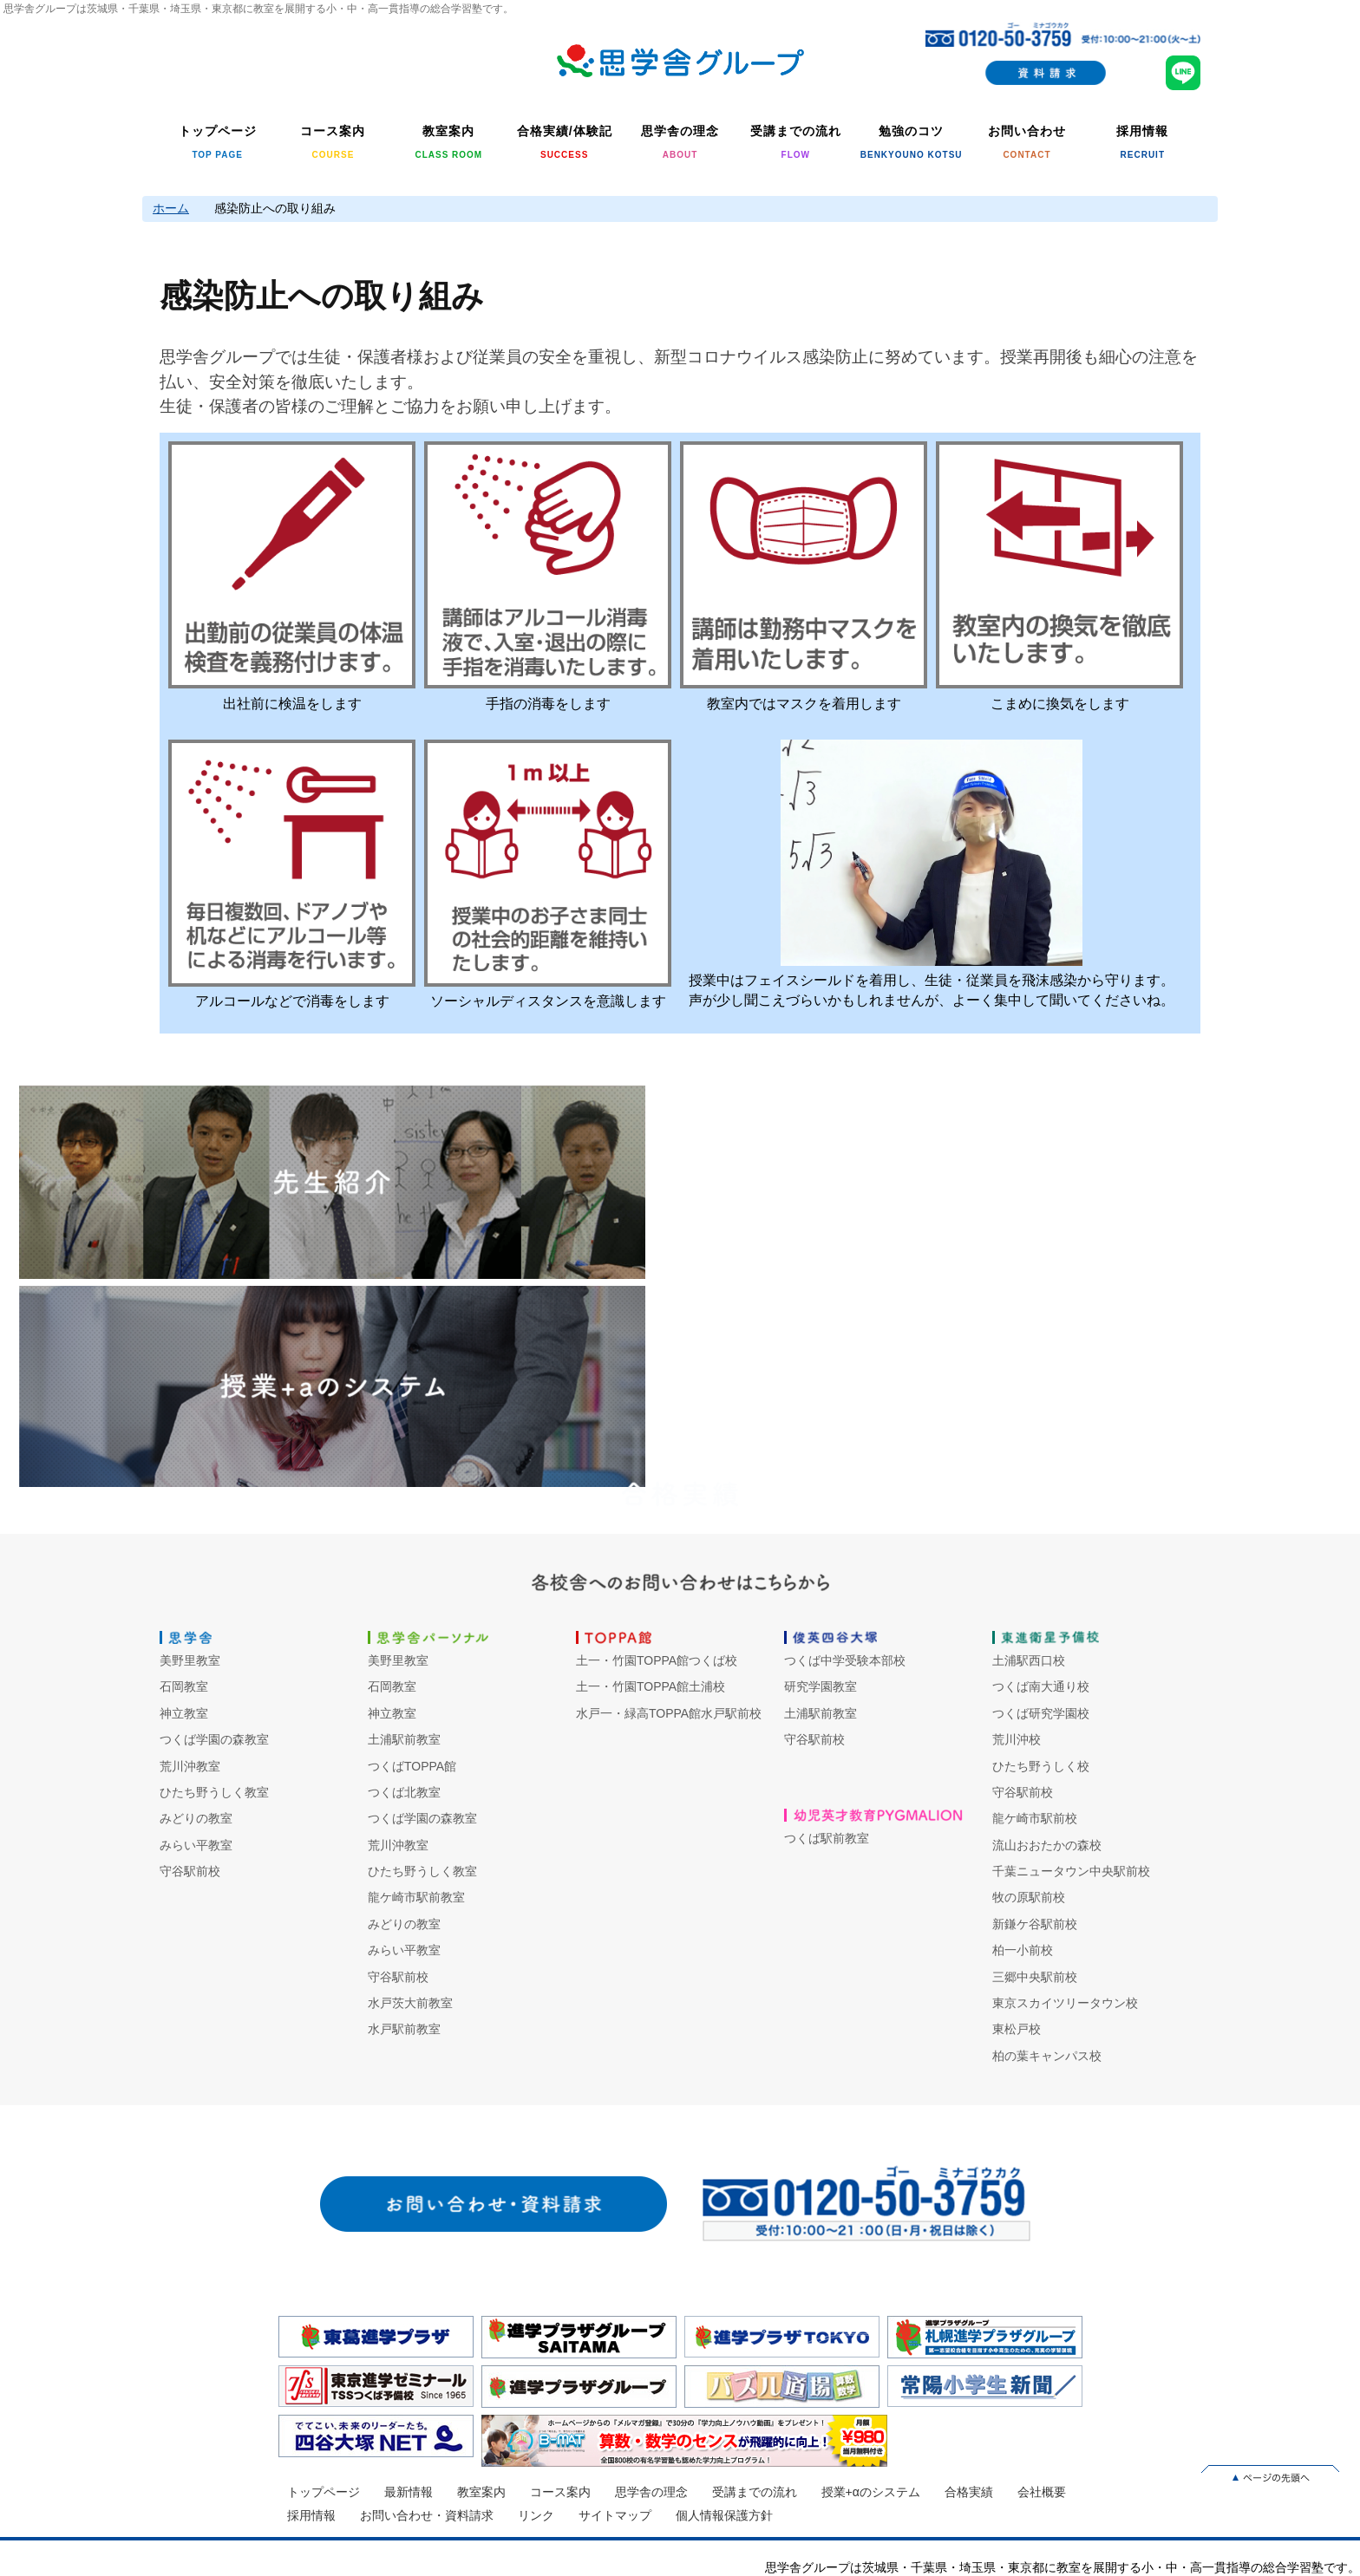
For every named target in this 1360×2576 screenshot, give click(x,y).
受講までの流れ (754, 2492)
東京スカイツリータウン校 (1065, 2003)
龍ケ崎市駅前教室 (416, 1897)
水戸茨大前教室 (410, 2003)
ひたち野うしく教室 (214, 1792)
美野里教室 (190, 1660)
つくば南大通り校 (1040, 1686)
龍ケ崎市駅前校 (1034, 1818)
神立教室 (184, 1713)
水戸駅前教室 (404, 2029)
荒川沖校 (1016, 1739)
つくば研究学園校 (1040, 1713)
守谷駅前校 (190, 1871)
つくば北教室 (404, 1792)
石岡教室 (184, 1686)
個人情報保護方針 (724, 2515)
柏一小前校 (1022, 1950)
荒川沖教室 (190, 1766)
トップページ (323, 2492)
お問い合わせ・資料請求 (427, 2515)
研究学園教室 (820, 1686)
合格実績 (969, 2492)
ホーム (171, 208)
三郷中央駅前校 (1034, 1977)
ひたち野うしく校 (1040, 1766)
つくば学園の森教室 (214, 1739)
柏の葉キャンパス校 (1047, 2056)
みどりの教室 (196, 1818)
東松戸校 (1016, 2029)
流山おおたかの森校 (1047, 1845)
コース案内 (560, 2492)
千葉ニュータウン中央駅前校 (1071, 1871)
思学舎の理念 (651, 2492)
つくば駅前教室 (826, 1838)
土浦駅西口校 (1028, 1660)
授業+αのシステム (870, 2492)
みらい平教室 (196, 1845)
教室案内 (481, 2492)
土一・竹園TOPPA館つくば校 (656, 1660)
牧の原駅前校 (1028, 1897)
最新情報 (408, 2492)
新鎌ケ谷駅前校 (1034, 1924)
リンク (536, 2515)
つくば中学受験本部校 (845, 1660)
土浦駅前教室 (404, 1739)
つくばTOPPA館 (412, 1766)
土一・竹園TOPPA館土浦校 (650, 1686)
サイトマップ (615, 2515)
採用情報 (311, 2515)
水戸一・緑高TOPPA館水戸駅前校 (669, 1713)
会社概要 (1041, 2492)
